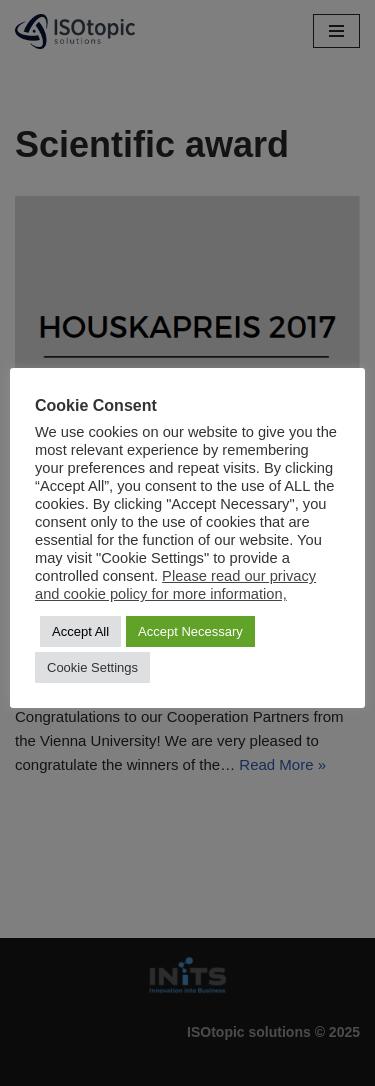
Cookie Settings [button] (92, 667)
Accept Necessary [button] (190, 631)
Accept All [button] (80, 631)
